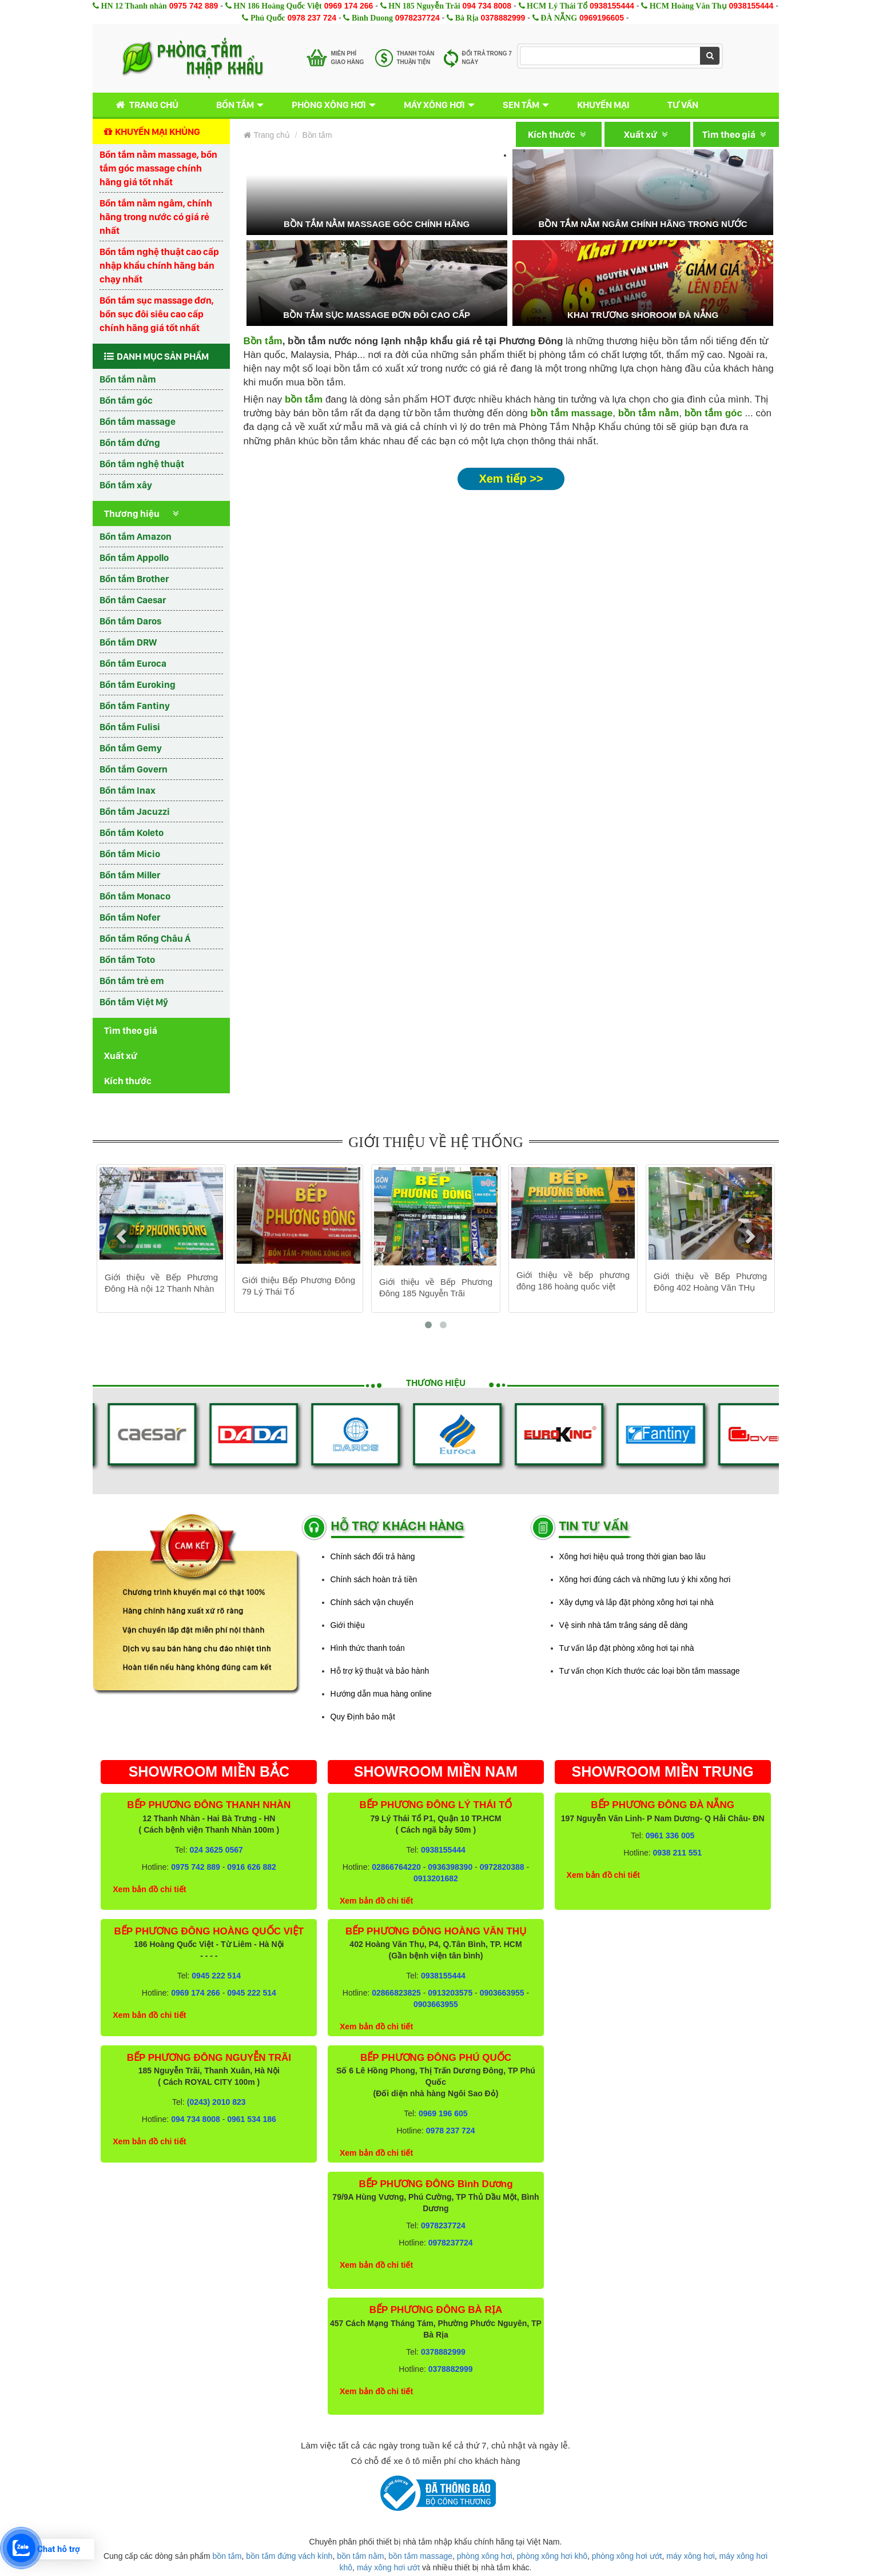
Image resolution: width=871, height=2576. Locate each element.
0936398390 (450, 1867)
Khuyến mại (603, 104)
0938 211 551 (677, 1852)
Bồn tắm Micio (130, 853)
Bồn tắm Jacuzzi (135, 811)
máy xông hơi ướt (388, 2567)
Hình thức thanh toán (368, 1648)
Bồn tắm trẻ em (132, 980)
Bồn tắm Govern (134, 769)
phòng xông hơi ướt (627, 2556)
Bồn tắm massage (138, 421)
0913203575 (450, 1992)
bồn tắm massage (571, 413)
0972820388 (502, 1867)
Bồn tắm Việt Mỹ (134, 1002)
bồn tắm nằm (648, 413)
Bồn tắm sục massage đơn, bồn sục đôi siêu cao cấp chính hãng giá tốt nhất (157, 313)
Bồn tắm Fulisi (130, 726)
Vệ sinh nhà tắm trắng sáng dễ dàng (623, 1625)
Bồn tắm (235, 104)
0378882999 (503, 17)
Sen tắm (521, 104)
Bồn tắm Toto (127, 959)
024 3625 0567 (215, 1849)
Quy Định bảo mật (363, 1716)
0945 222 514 (216, 1975)
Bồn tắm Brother (134, 578)
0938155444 (612, 5)
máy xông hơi (690, 2556)
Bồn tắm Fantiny (135, 705)
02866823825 (396, 1992)
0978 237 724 (311, 17)
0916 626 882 (251, 1867)
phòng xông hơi (484, 2556)
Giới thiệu (348, 1625)
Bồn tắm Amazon (136, 536)
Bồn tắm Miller (130, 875)
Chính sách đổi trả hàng (373, 1556)
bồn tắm (227, 2556)
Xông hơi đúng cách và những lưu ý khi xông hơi (645, 1579)
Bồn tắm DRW (128, 642)
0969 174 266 (348, 5)
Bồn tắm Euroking (138, 684)
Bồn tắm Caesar (133, 600)
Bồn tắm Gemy (131, 748)
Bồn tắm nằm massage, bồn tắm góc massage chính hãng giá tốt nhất (158, 168)
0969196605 (601, 17)
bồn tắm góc (713, 413)
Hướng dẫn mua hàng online (381, 1693)
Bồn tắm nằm (128, 379)
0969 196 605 (443, 2113)
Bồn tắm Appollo (134, 557)
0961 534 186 (251, 2119)
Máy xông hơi (434, 104)
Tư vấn (682, 104)
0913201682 (435, 1878)
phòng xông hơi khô (552, 2556)
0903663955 (502, 1992)
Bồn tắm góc (126, 400)
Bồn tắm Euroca (133, 663)
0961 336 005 (670, 1835)
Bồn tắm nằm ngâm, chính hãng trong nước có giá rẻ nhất (156, 216)
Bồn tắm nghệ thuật (142, 463)
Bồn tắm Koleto (132, 832)
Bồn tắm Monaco (135, 896)
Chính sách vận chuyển (372, 1602)
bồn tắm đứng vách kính (289, 2556)
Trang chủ (145, 104)
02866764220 (396, 1867)
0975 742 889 (193, 5)
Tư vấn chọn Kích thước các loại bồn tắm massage (649, 1670)
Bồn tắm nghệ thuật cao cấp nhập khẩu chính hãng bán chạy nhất (159, 265)
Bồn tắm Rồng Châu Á (145, 938)
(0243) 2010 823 (216, 2102)
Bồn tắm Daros (130, 621)
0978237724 (417, 17)
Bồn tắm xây (126, 485)
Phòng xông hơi (329, 104)
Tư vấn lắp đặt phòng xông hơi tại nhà (626, 1648)
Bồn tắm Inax (128, 790)
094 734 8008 (487, 5)
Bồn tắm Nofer (130, 917)
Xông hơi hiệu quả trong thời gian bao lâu (632, 1556)
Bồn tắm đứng (130, 442)
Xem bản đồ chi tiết (149, 1889)
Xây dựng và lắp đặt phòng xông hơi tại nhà (636, 1602)
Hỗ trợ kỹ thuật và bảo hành (380, 1670)
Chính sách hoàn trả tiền (374, 1579)
